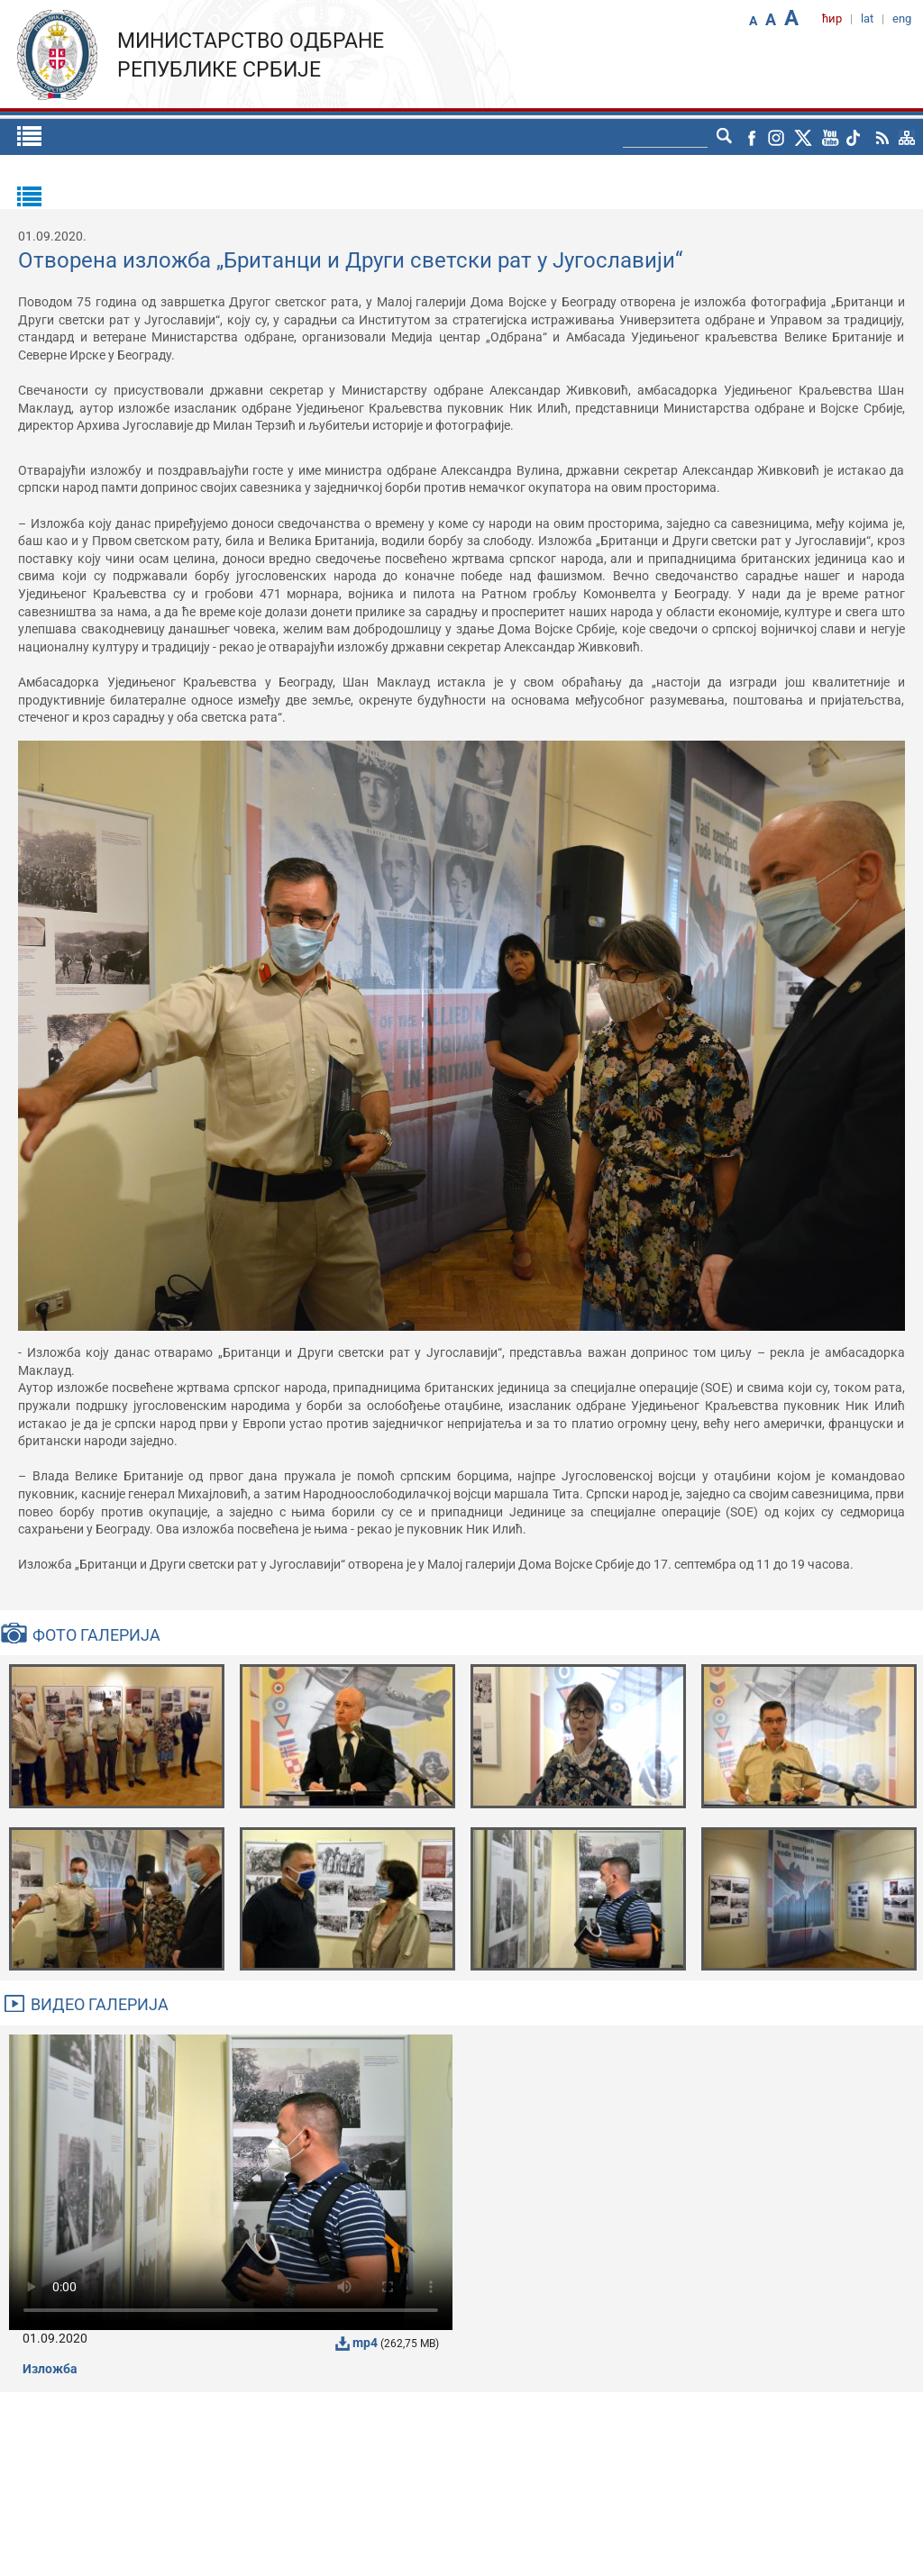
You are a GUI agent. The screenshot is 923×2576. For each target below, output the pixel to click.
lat (867, 18)
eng (901, 18)
